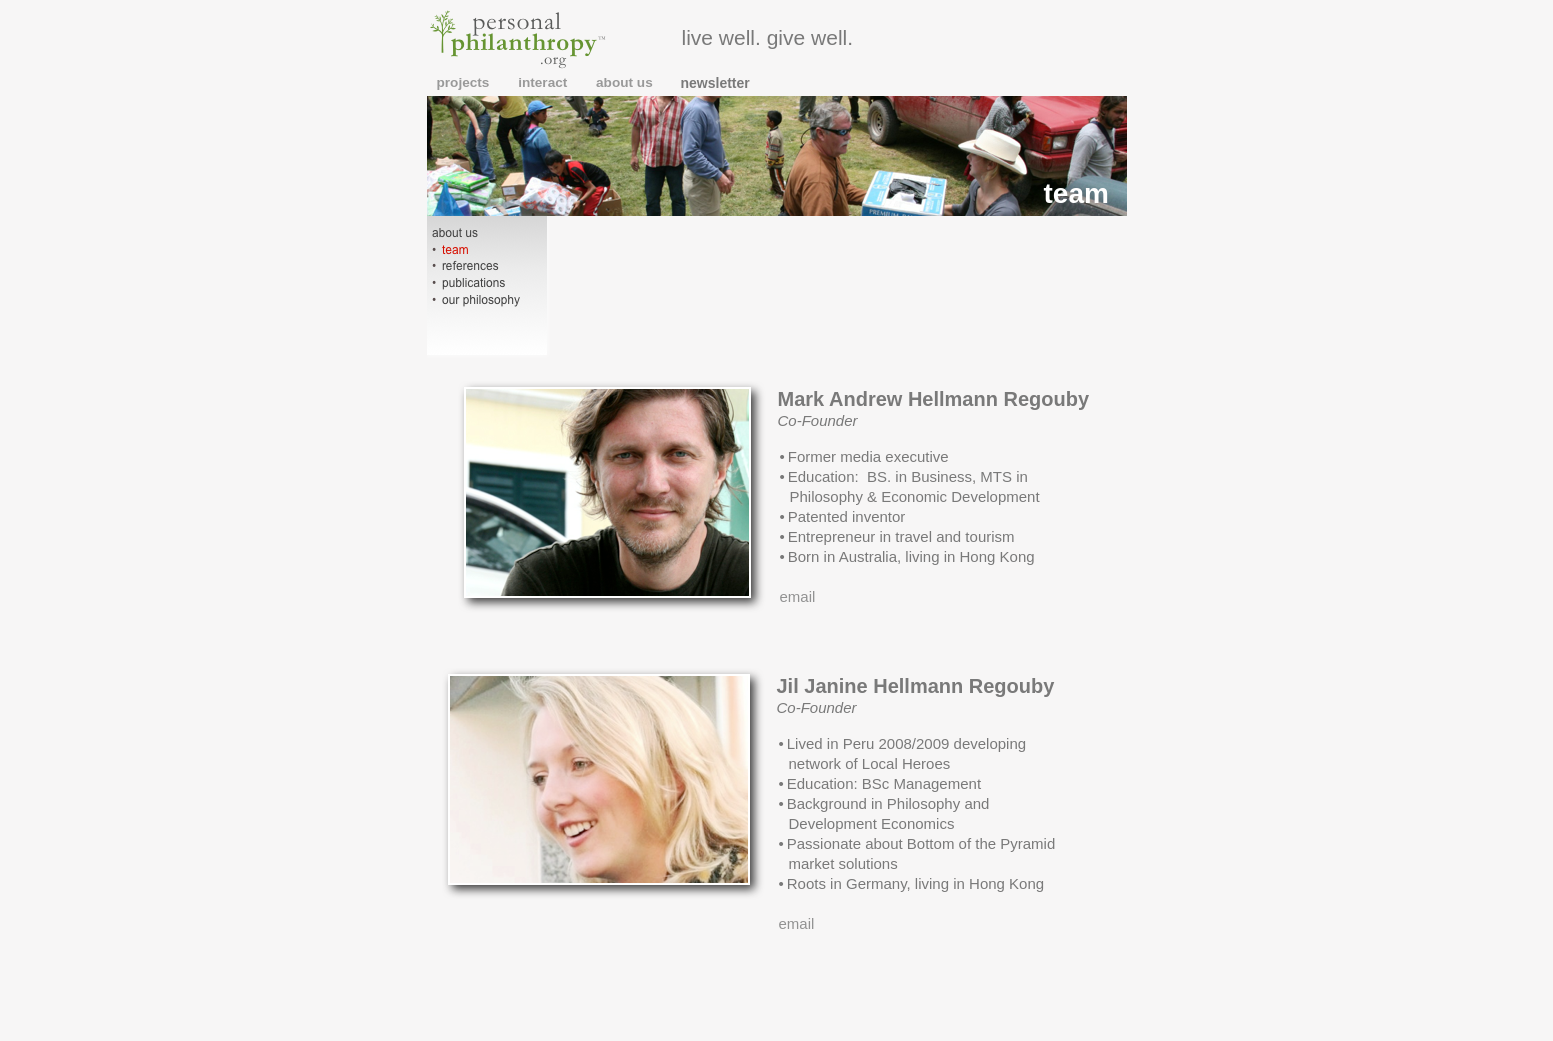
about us (624, 82)
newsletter (715, 83)
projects (465, 82)
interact (544, 82)
